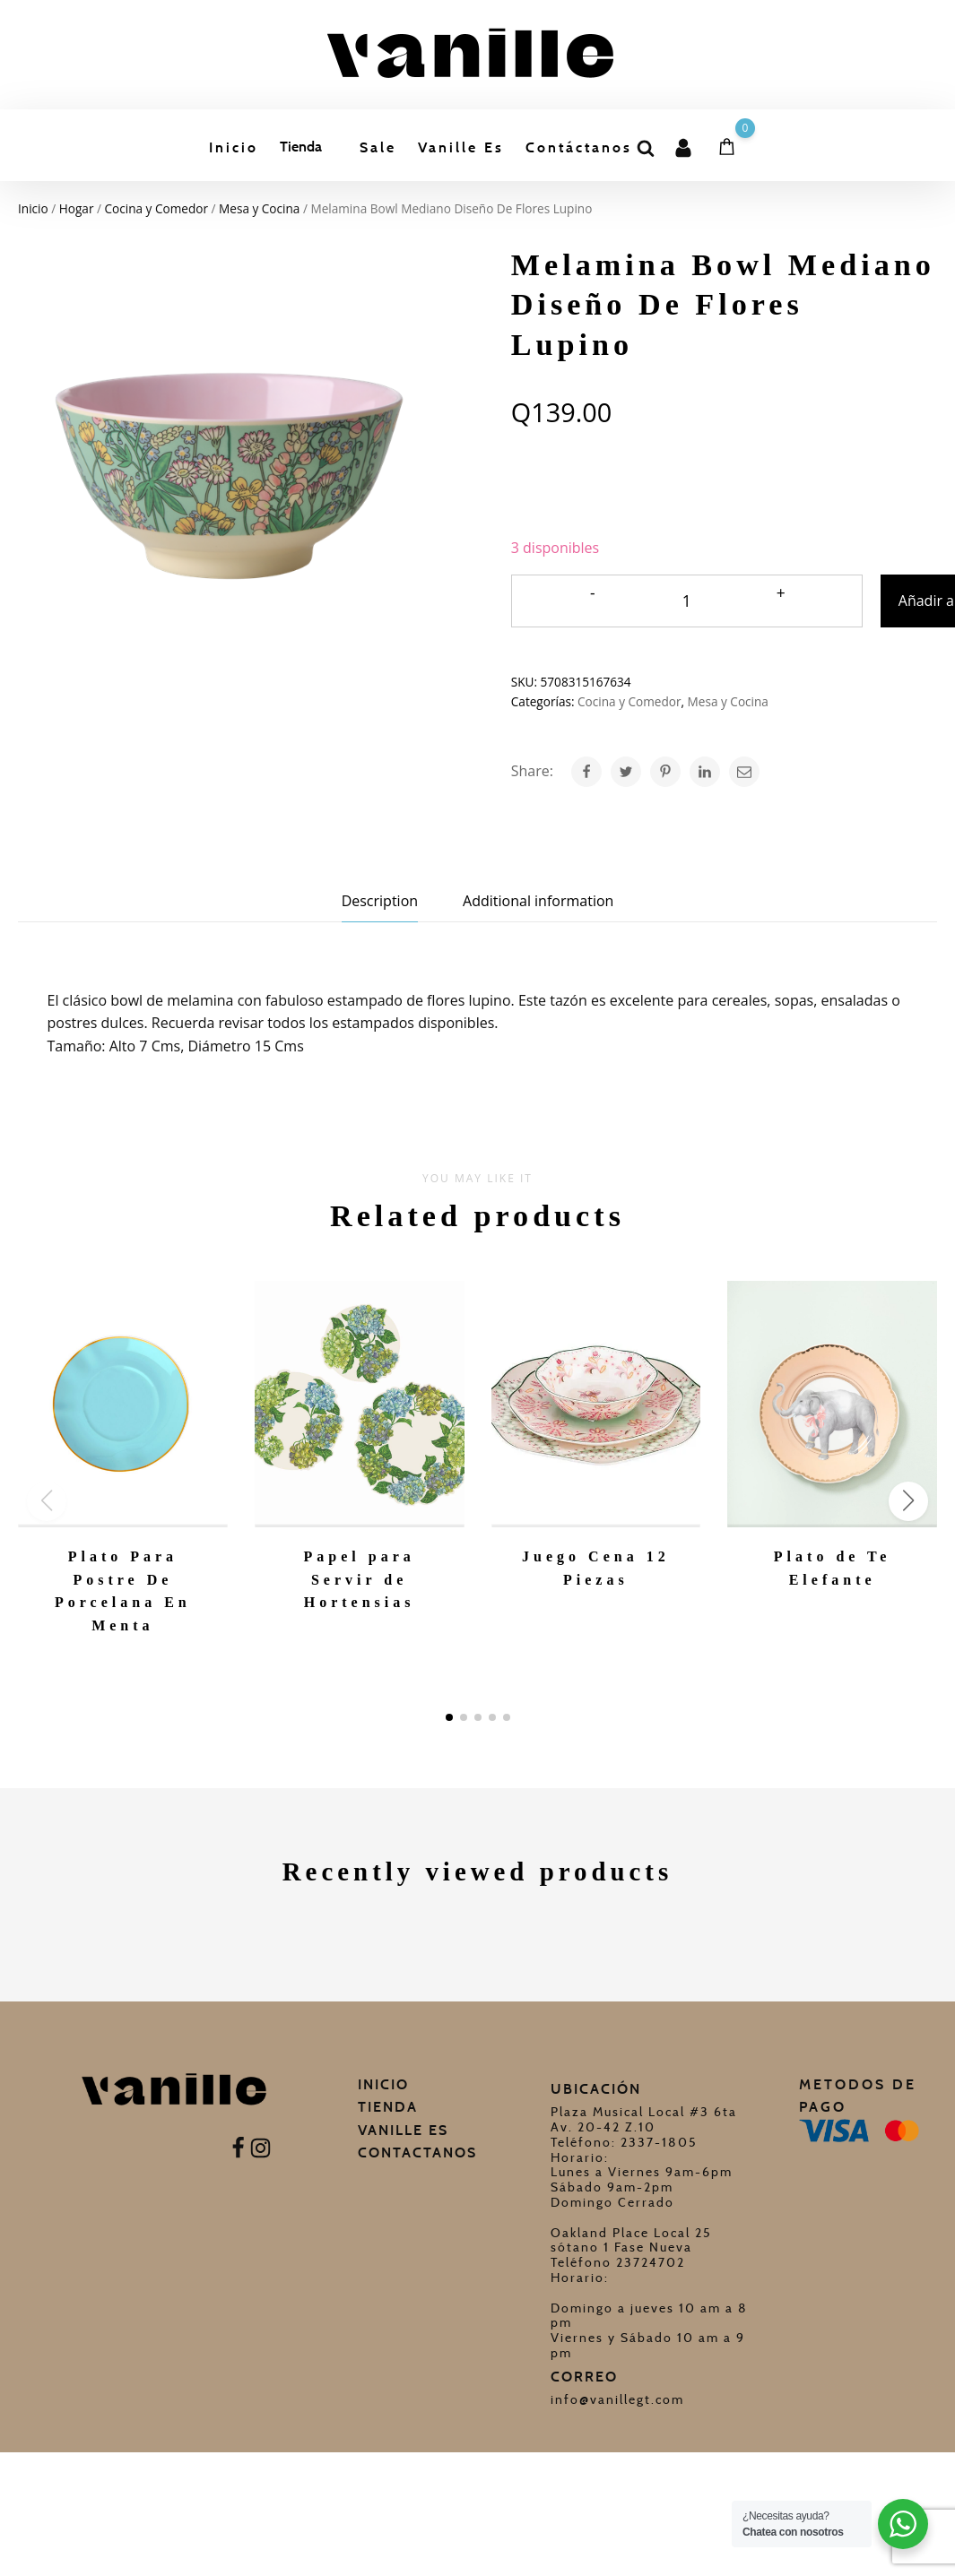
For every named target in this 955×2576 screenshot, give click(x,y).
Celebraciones (354, 357)
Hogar (331, 263)
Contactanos (417, 2152)
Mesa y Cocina (259, 208)
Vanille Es (463, 147)
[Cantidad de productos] (686, 601)
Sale (378, 147)
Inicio (231, 147)
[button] (449, 1717)
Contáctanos (581, 147)
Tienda (299, 146)
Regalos (336, 215)
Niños (330, 310)
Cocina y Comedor (156, 208)
